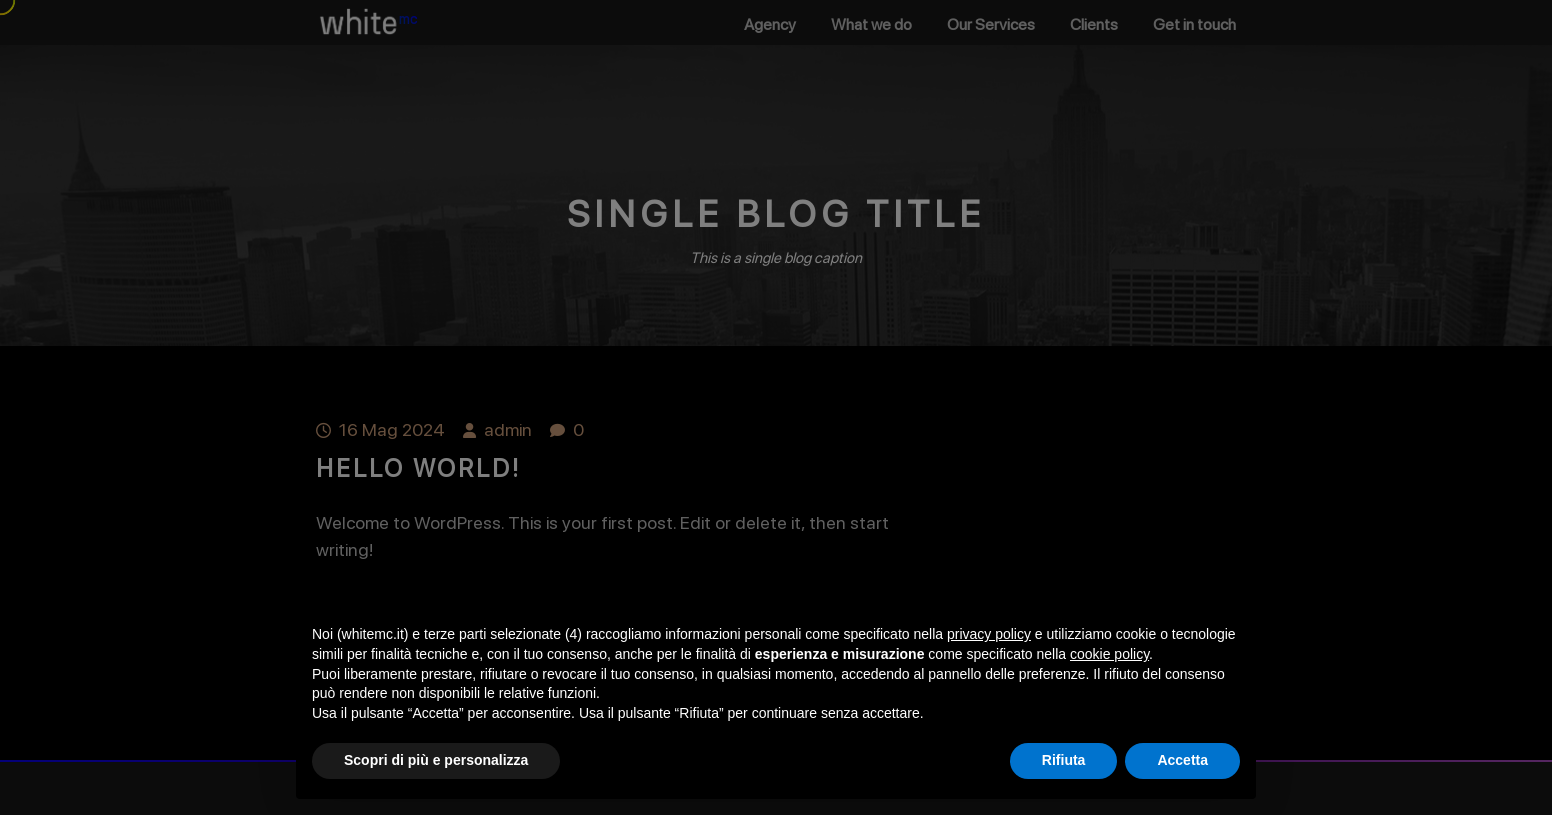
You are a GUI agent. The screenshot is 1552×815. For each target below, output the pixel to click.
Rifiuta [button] (1064, 760)
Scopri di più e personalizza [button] (436, 760)
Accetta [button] (1182, 760)
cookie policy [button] (1109, 654)
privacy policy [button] (989, 634)
